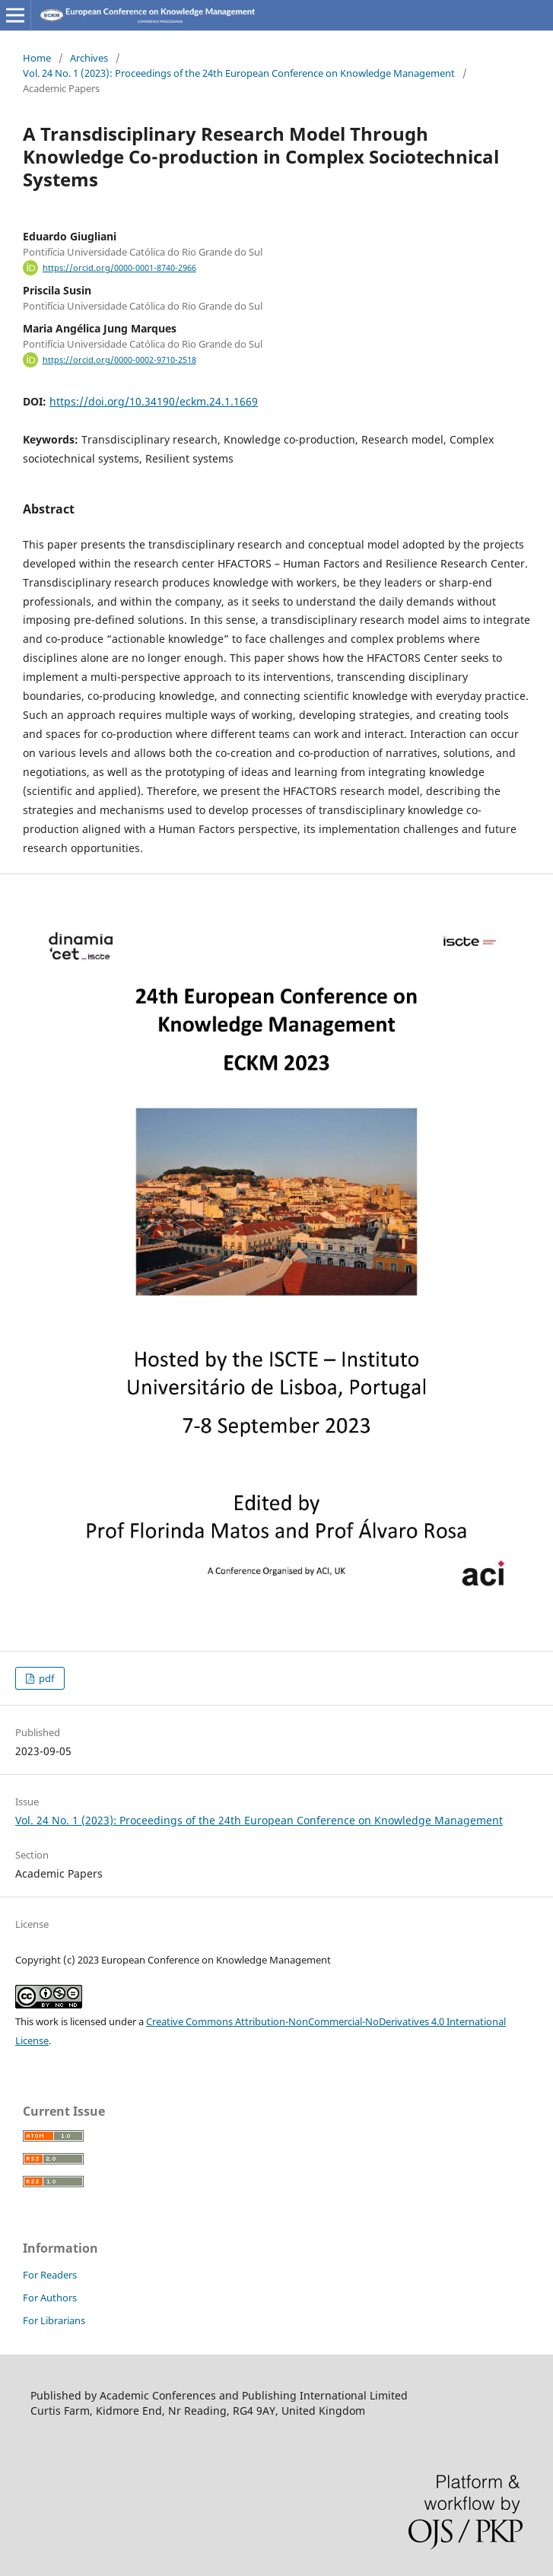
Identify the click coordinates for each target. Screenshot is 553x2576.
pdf (45, 1678)
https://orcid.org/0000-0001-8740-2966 (119, 267)
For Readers (50, 2275)
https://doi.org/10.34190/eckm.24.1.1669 (153, 401)
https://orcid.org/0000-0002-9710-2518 (119, 360)
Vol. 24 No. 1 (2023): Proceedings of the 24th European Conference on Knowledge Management (239, 73)
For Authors (50, 2297)
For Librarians (54, 2320)
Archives (89, 58)
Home (37, 58)
